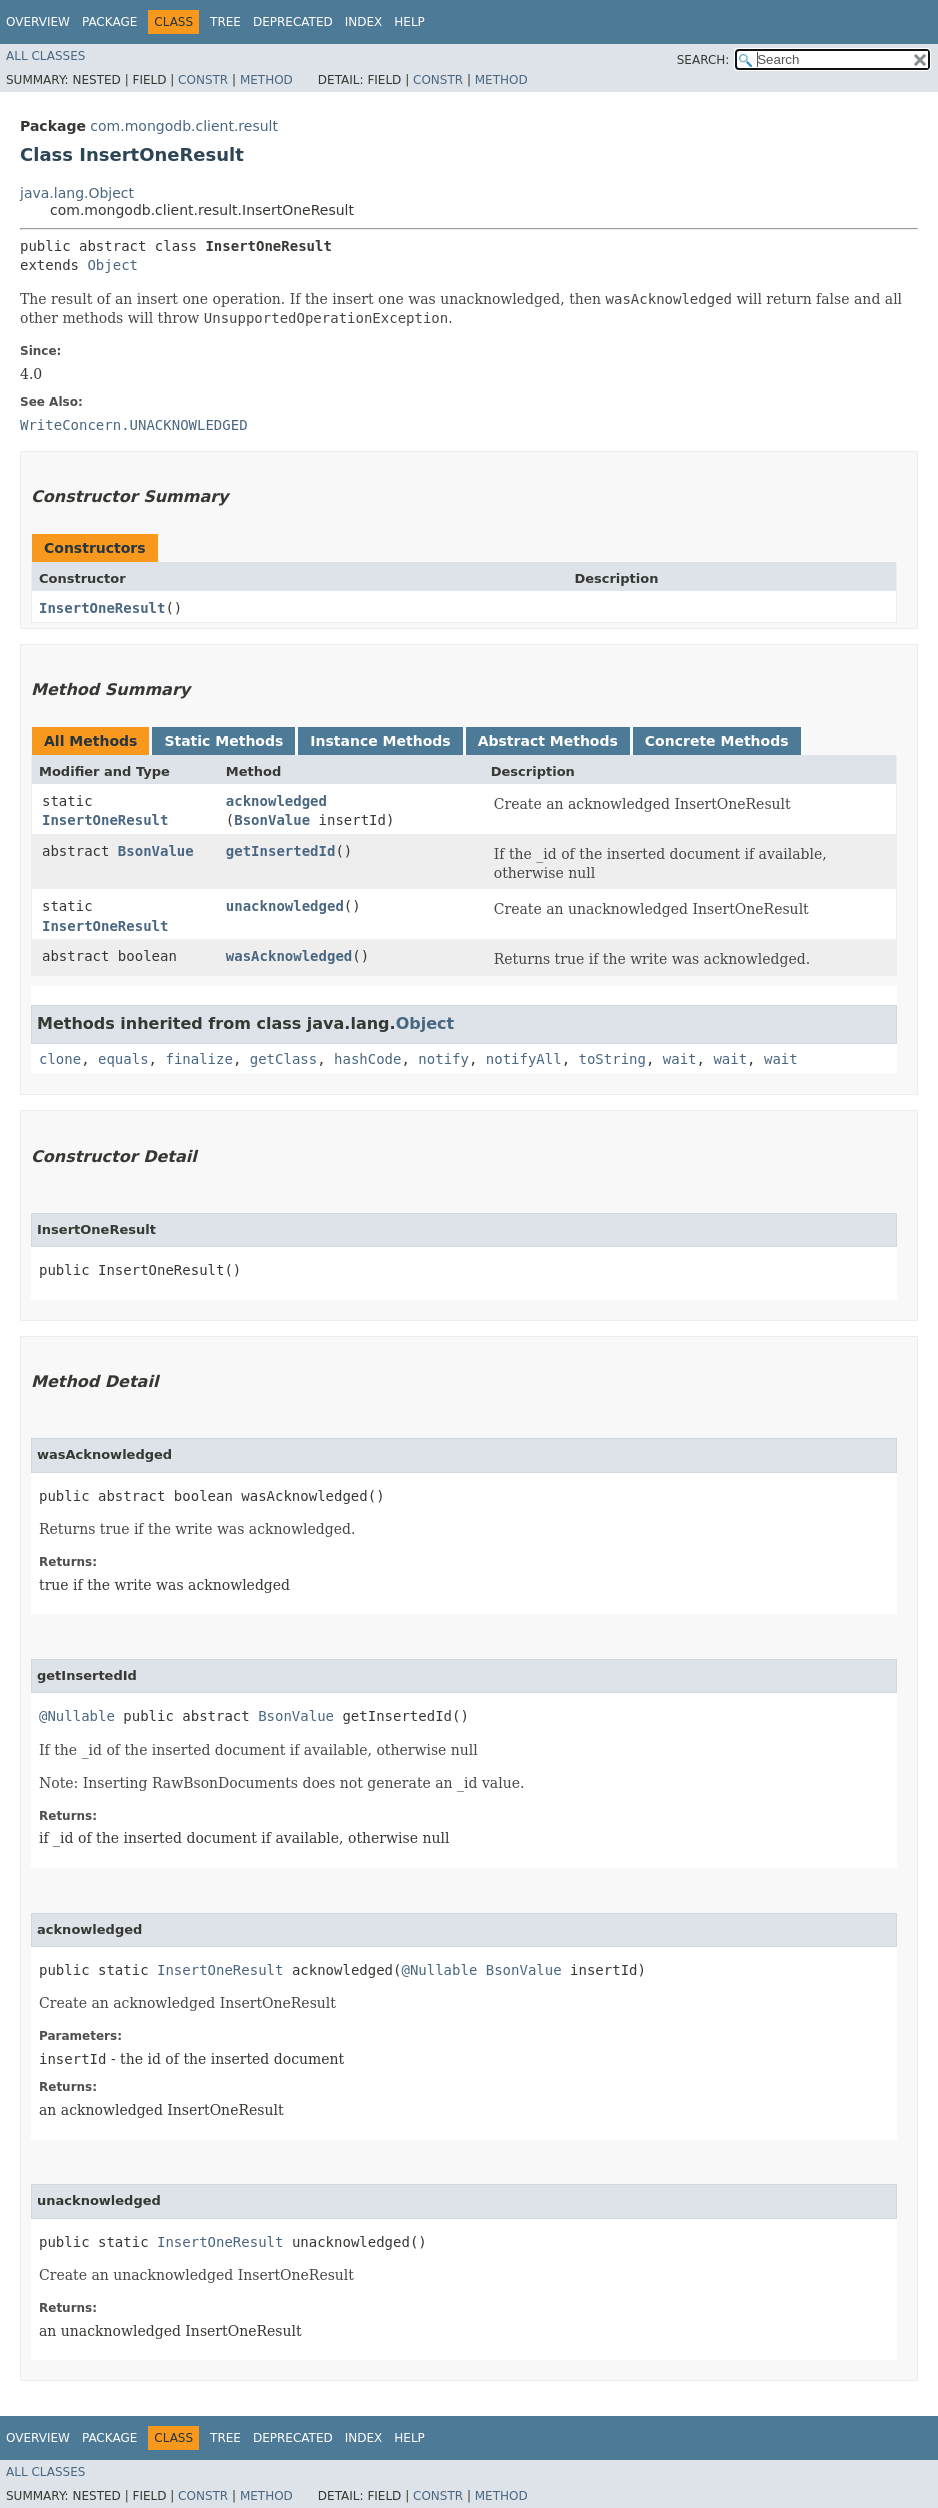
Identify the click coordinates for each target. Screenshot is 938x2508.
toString (612, 1059)
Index (364, 22)
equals (123, 1059)
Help (409, 22)
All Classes (45, 56)
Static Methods (223, 741)
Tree (225, 22)
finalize (198, 1059)
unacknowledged (285, 906)
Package (109, 22)
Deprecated (293, 22)
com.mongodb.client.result (184, 126)
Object (112, 265)
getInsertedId (281, 851)
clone (60, 1059)
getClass (283, 1059)
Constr (203, 80)
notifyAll (524, 1059)
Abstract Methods (548, 741)
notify (443, 1059)
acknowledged (276, 801)
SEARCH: (703, 60)
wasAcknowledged (289, 956)
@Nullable (77, 1716)
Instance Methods (380, 741)
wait (680, 1059)
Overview (38, 22)
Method (266, 80)
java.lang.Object (77, 193)
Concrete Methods (717, 741)
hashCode (367, 1059)
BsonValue (272, 820)
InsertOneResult (102, 608)
